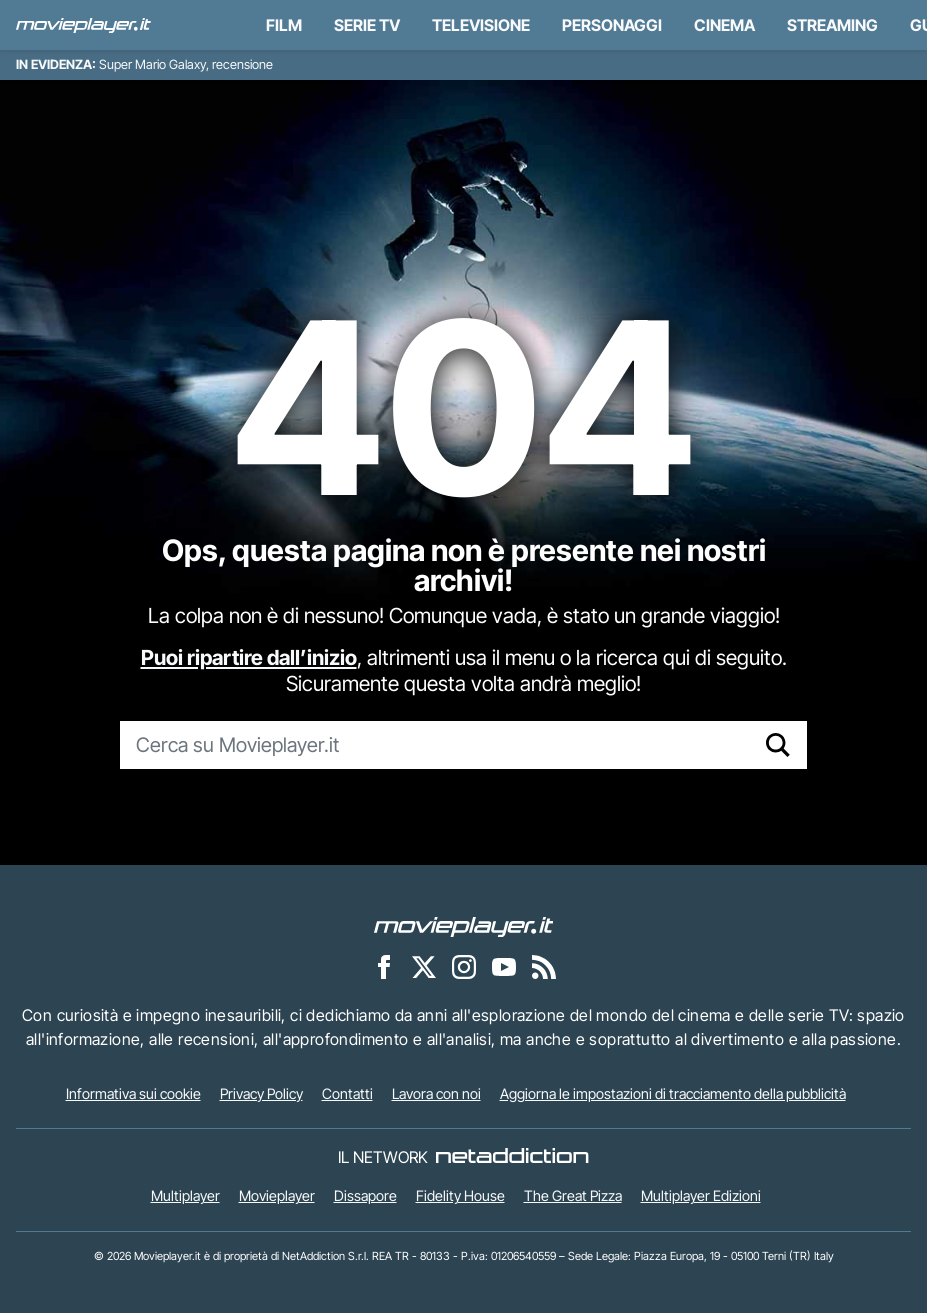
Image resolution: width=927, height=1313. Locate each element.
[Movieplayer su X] (424, 966)
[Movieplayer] (464, 925)
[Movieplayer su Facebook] (384, 966)
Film (284, 25)
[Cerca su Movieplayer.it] (435, 745)
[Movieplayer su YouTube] (504, 966)
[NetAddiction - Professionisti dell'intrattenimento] (512, 1157)
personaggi (612, 25)
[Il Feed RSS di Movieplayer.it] (544, 966)
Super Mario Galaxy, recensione (186, 64)
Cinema (724, 25)
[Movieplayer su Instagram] (464, 966)
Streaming (832, 25)
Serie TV (367, 25)
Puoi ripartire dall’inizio (249, 657)
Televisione (481, 25)
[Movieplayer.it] (83, 25)
